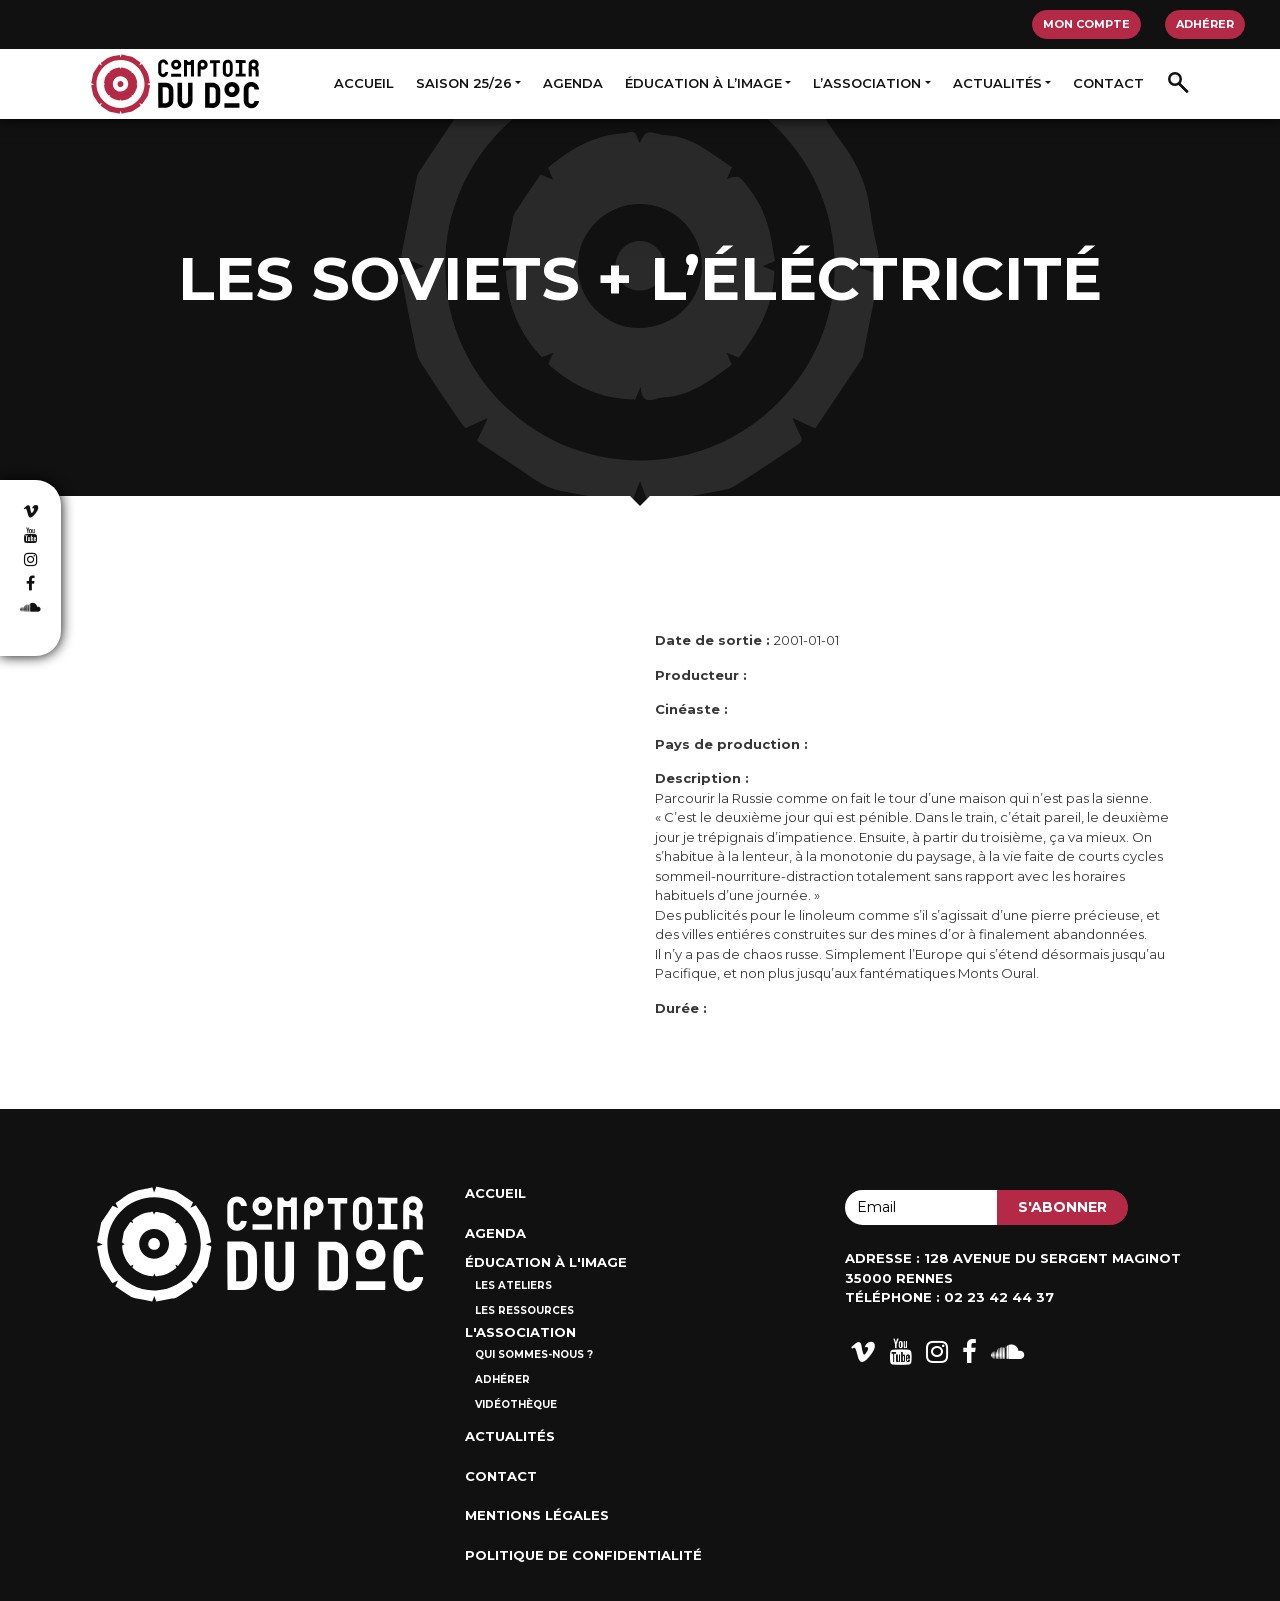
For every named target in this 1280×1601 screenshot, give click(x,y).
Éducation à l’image (703, 83)
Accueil (364, 83)
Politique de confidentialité (583, 1555)
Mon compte (1086, 24)
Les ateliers (513, 1285)
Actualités (997, 83)
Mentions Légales (537, 1515)
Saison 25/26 (464, 83)
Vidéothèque (516, 1404)
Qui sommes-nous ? (534, 1354)
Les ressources (524, 1310)
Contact (1108, 83)
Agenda (573, 83)
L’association (867, 83)
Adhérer (1205, 24)
